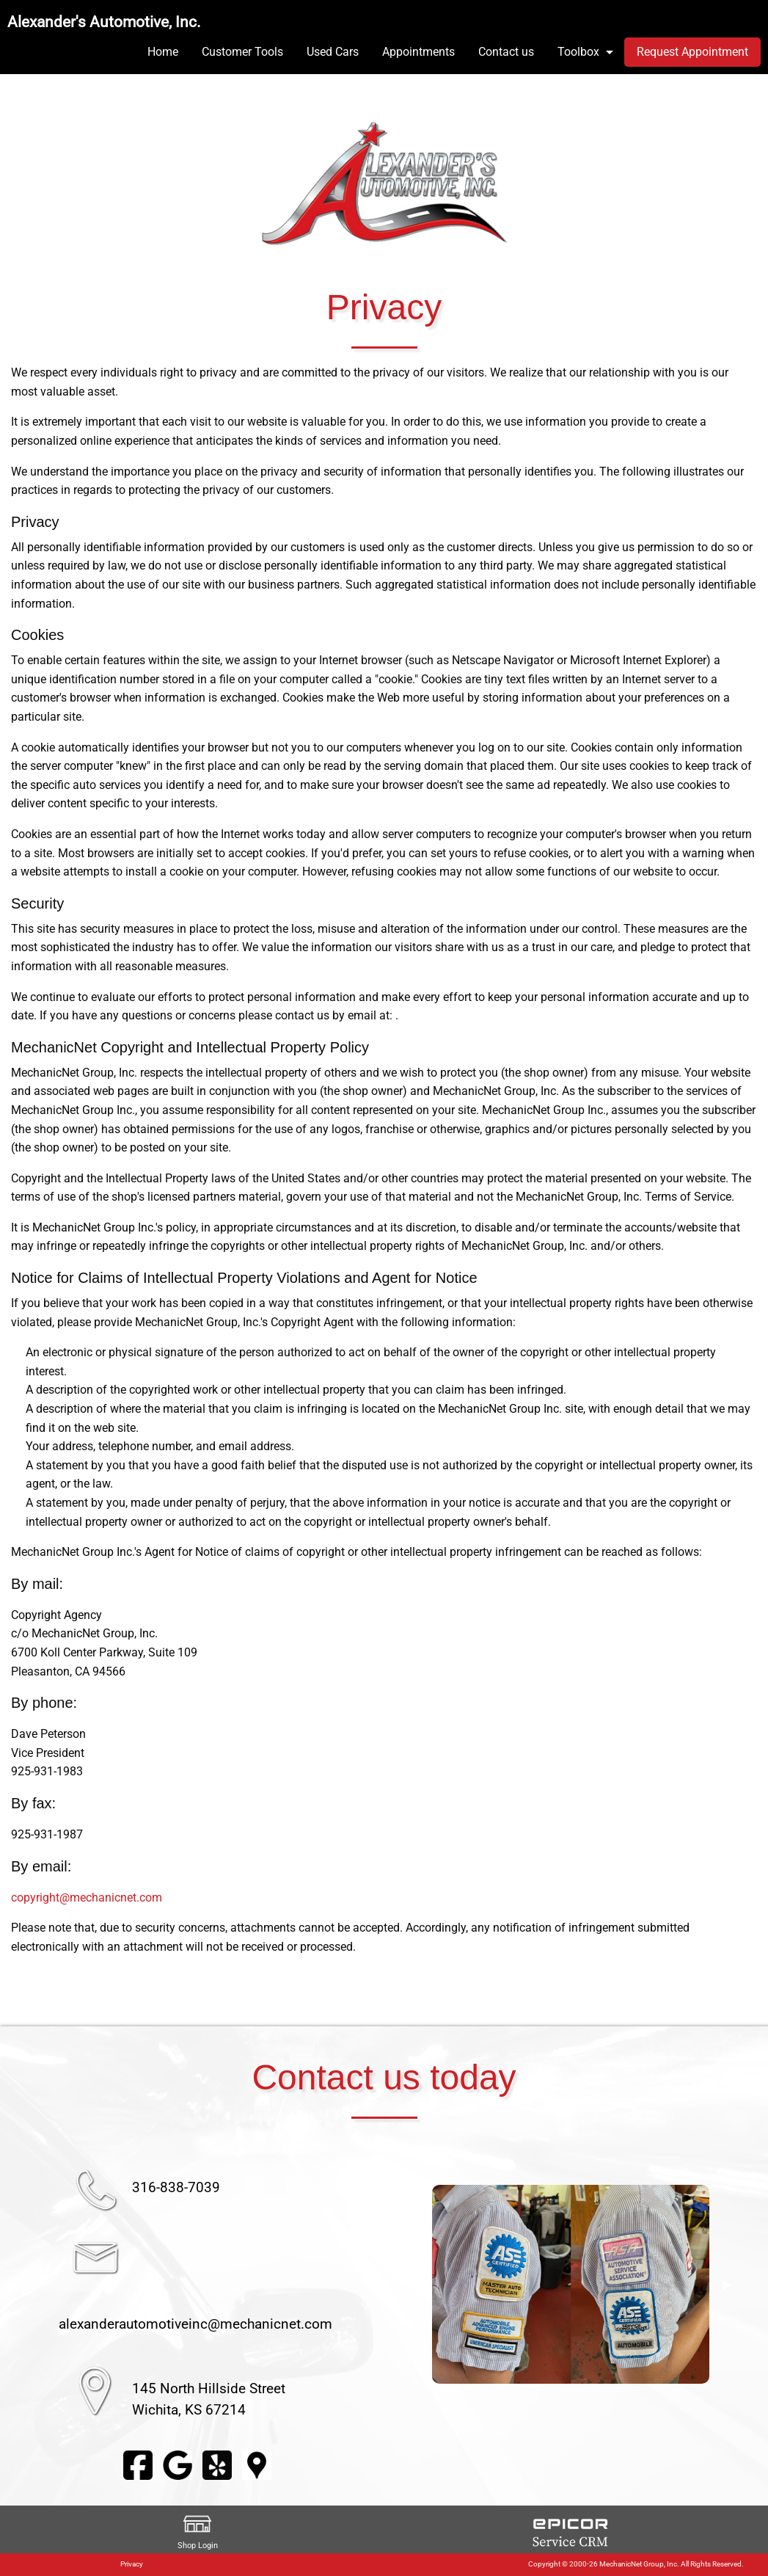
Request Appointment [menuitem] (692, 52)
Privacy (131, 2564)
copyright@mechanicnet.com (86, 1897)
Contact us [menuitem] (506, 52)
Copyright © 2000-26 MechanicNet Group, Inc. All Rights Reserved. (636, 2564)
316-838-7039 (176, 2187)
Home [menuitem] (162, 52)
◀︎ (414, 2285)
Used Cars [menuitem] (333, 52)
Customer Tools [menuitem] (242, 52)
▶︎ (727, 2285)
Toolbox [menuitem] (578, 52)
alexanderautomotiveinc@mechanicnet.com (195, 2323)
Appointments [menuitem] (418, 52)
